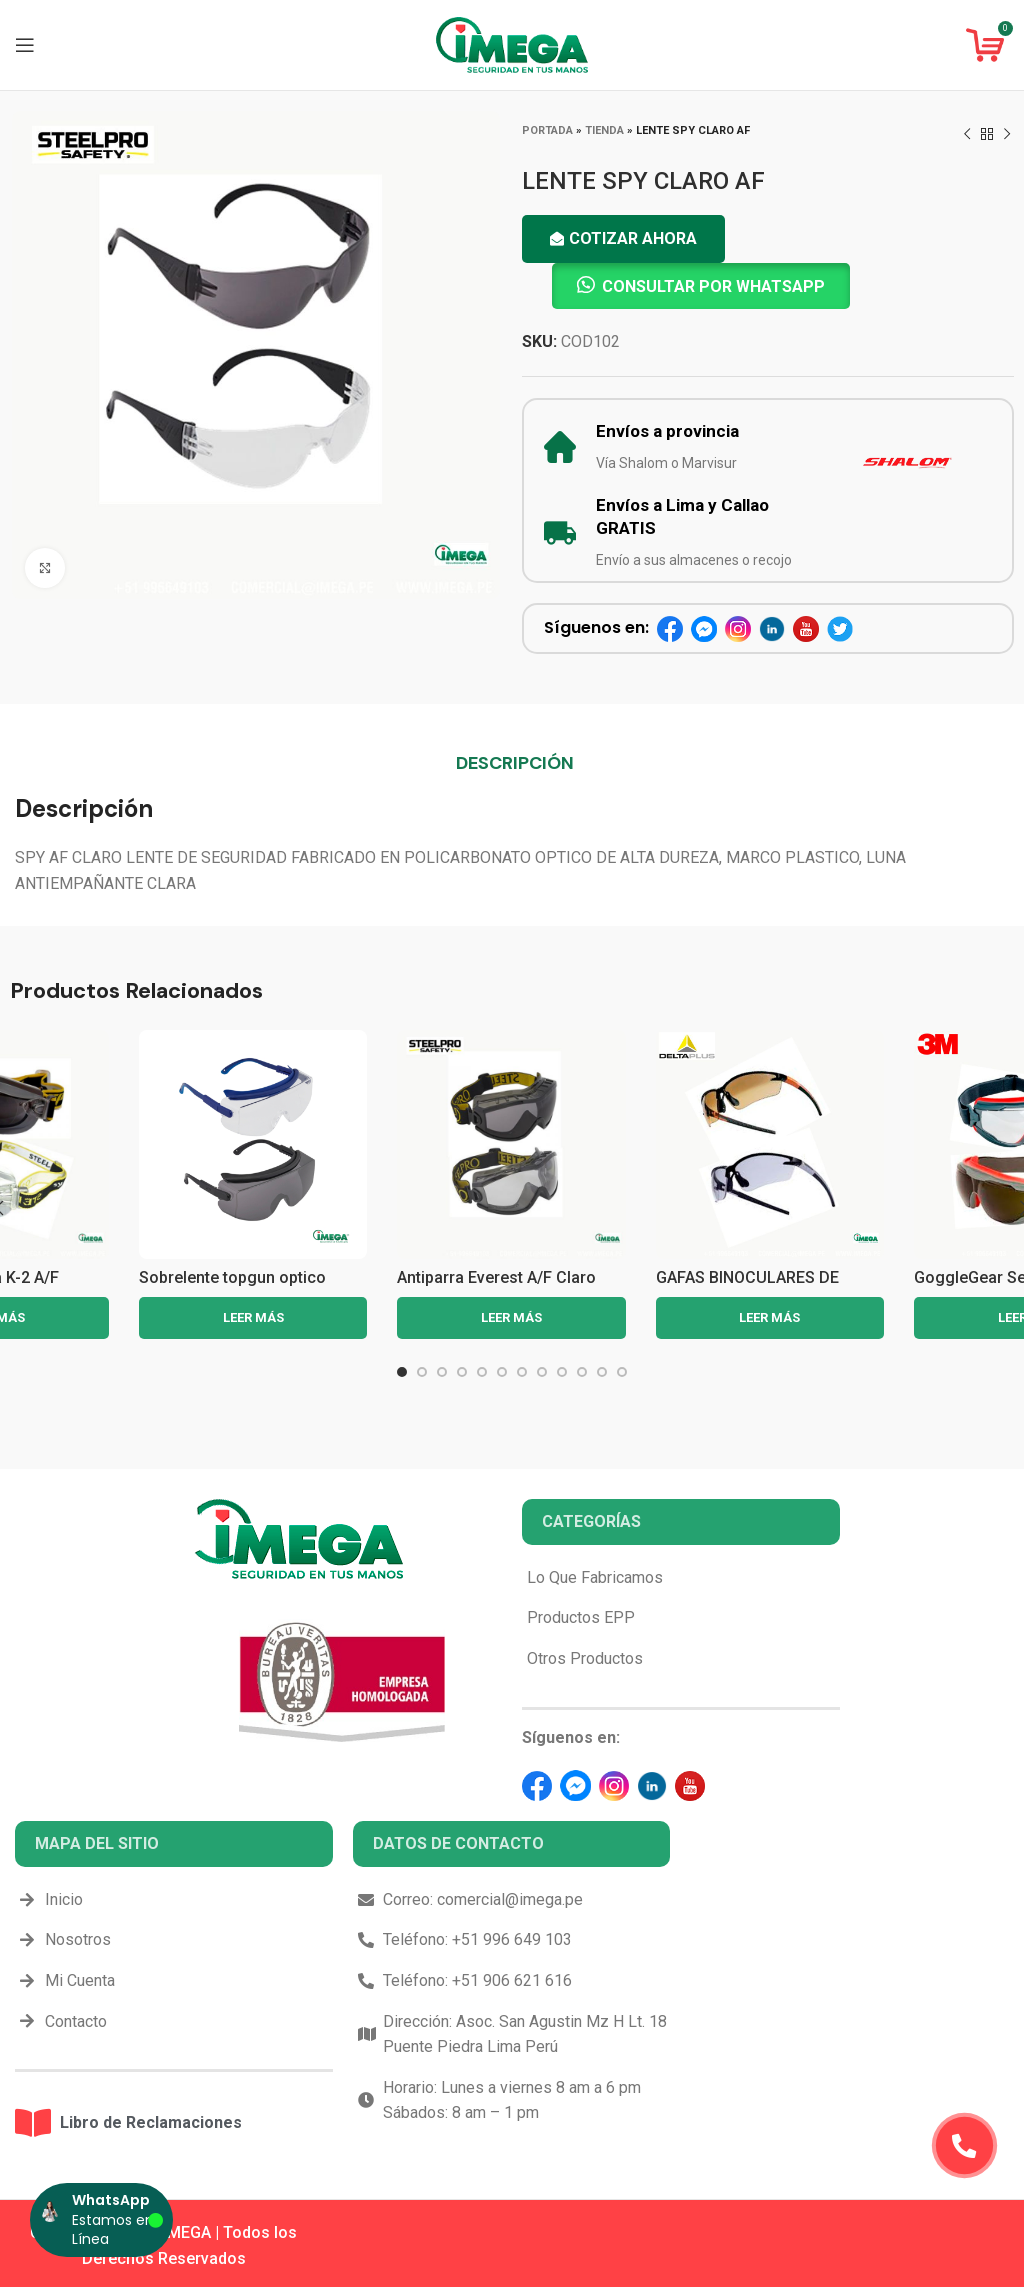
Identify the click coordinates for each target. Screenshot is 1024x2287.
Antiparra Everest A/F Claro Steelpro (496, 1286)
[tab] (515, 763)
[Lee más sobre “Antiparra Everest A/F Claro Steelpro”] (511, 1318)
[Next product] (1007, 135)
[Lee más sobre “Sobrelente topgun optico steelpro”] (253, 1318)
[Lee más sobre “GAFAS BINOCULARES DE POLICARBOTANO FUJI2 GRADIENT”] (770, 1318)
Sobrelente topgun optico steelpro (232, 1286)
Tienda (604, 130)
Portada (547, 130)
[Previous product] (967, 135)
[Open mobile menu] (25, 45)
